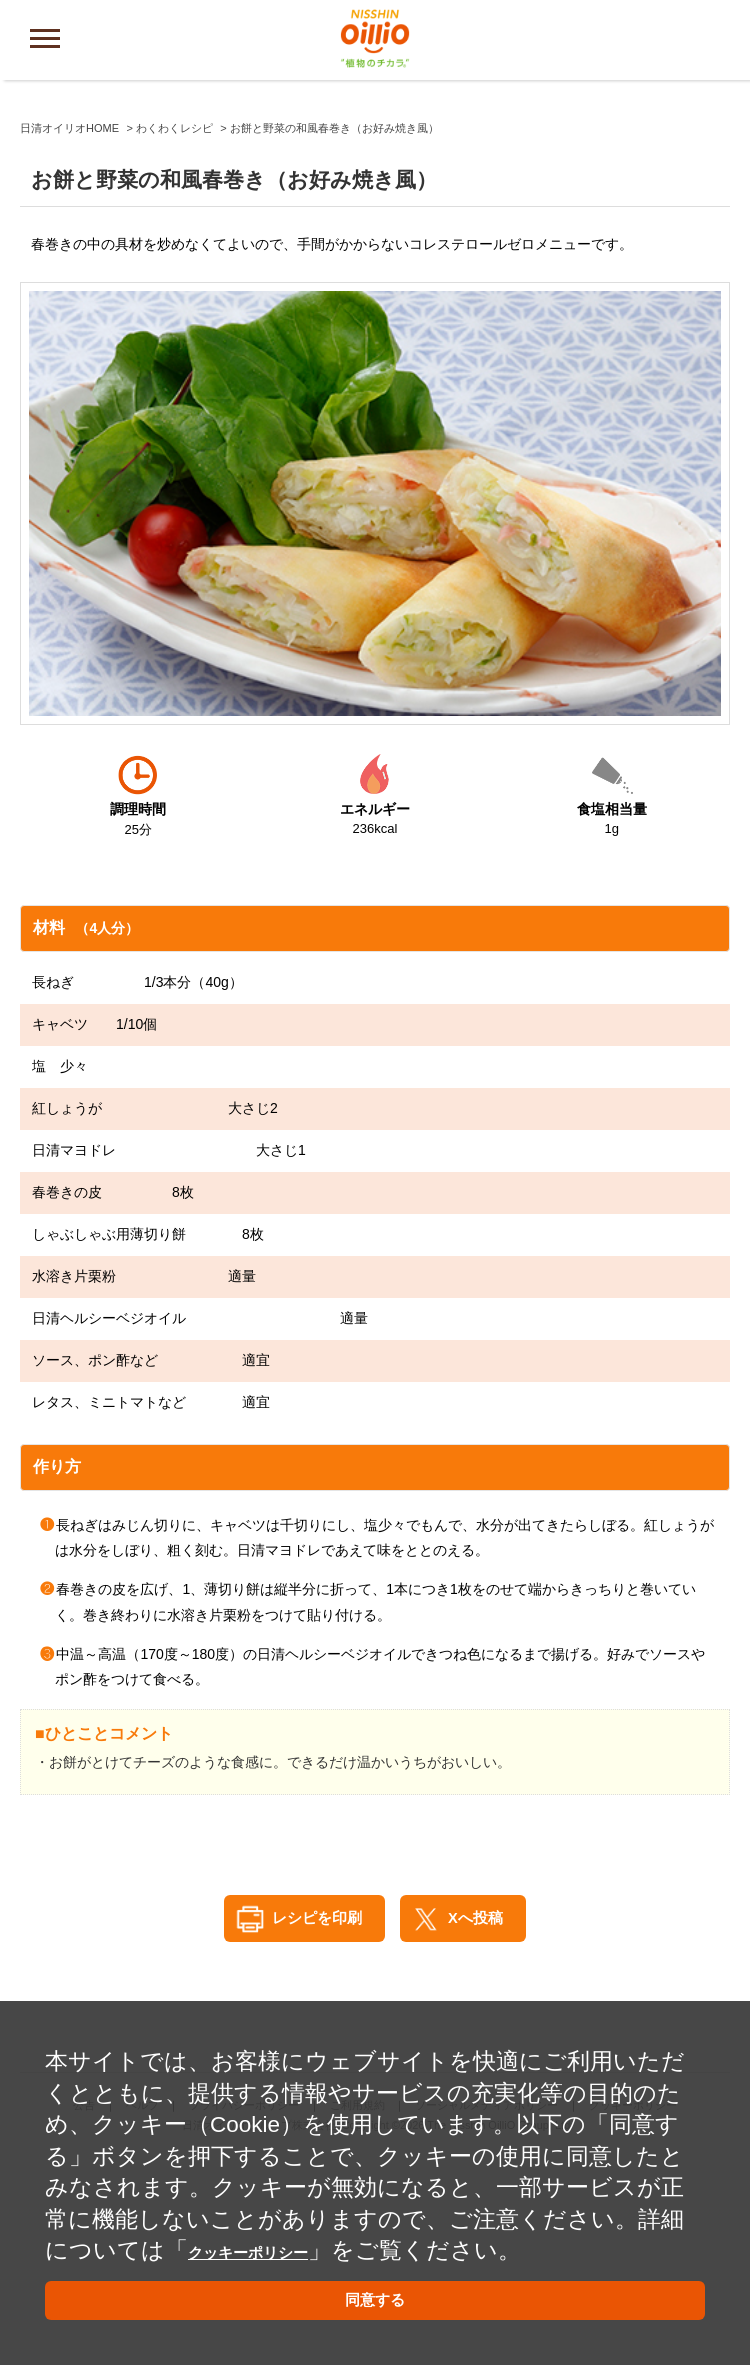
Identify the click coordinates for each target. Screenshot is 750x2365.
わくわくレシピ (174, 332)
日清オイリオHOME (69, 332)
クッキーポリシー (283, 2235)
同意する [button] (375, 2296)
